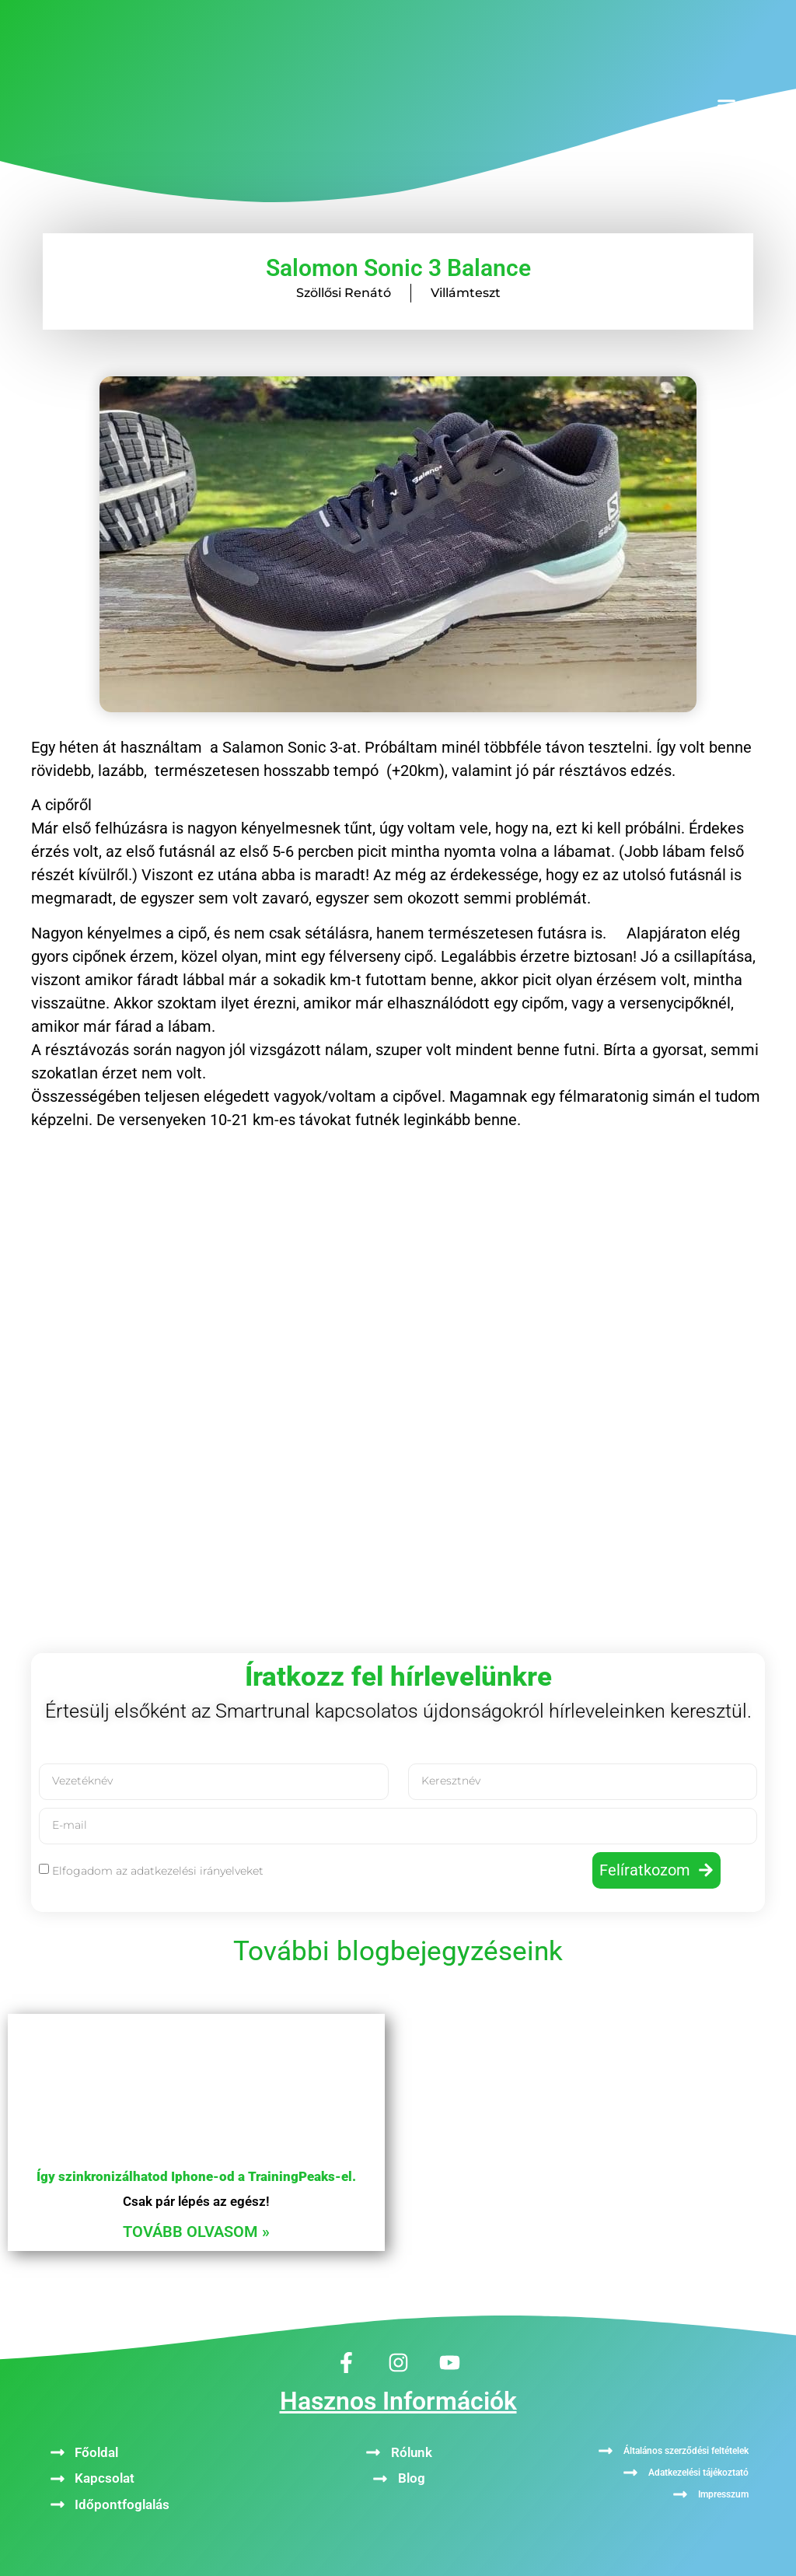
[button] (726, 105)
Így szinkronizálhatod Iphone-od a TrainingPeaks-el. (196, 2176)
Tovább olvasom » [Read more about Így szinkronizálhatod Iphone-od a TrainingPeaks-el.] (196, 2231)
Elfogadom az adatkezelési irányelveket (158, 1871)
